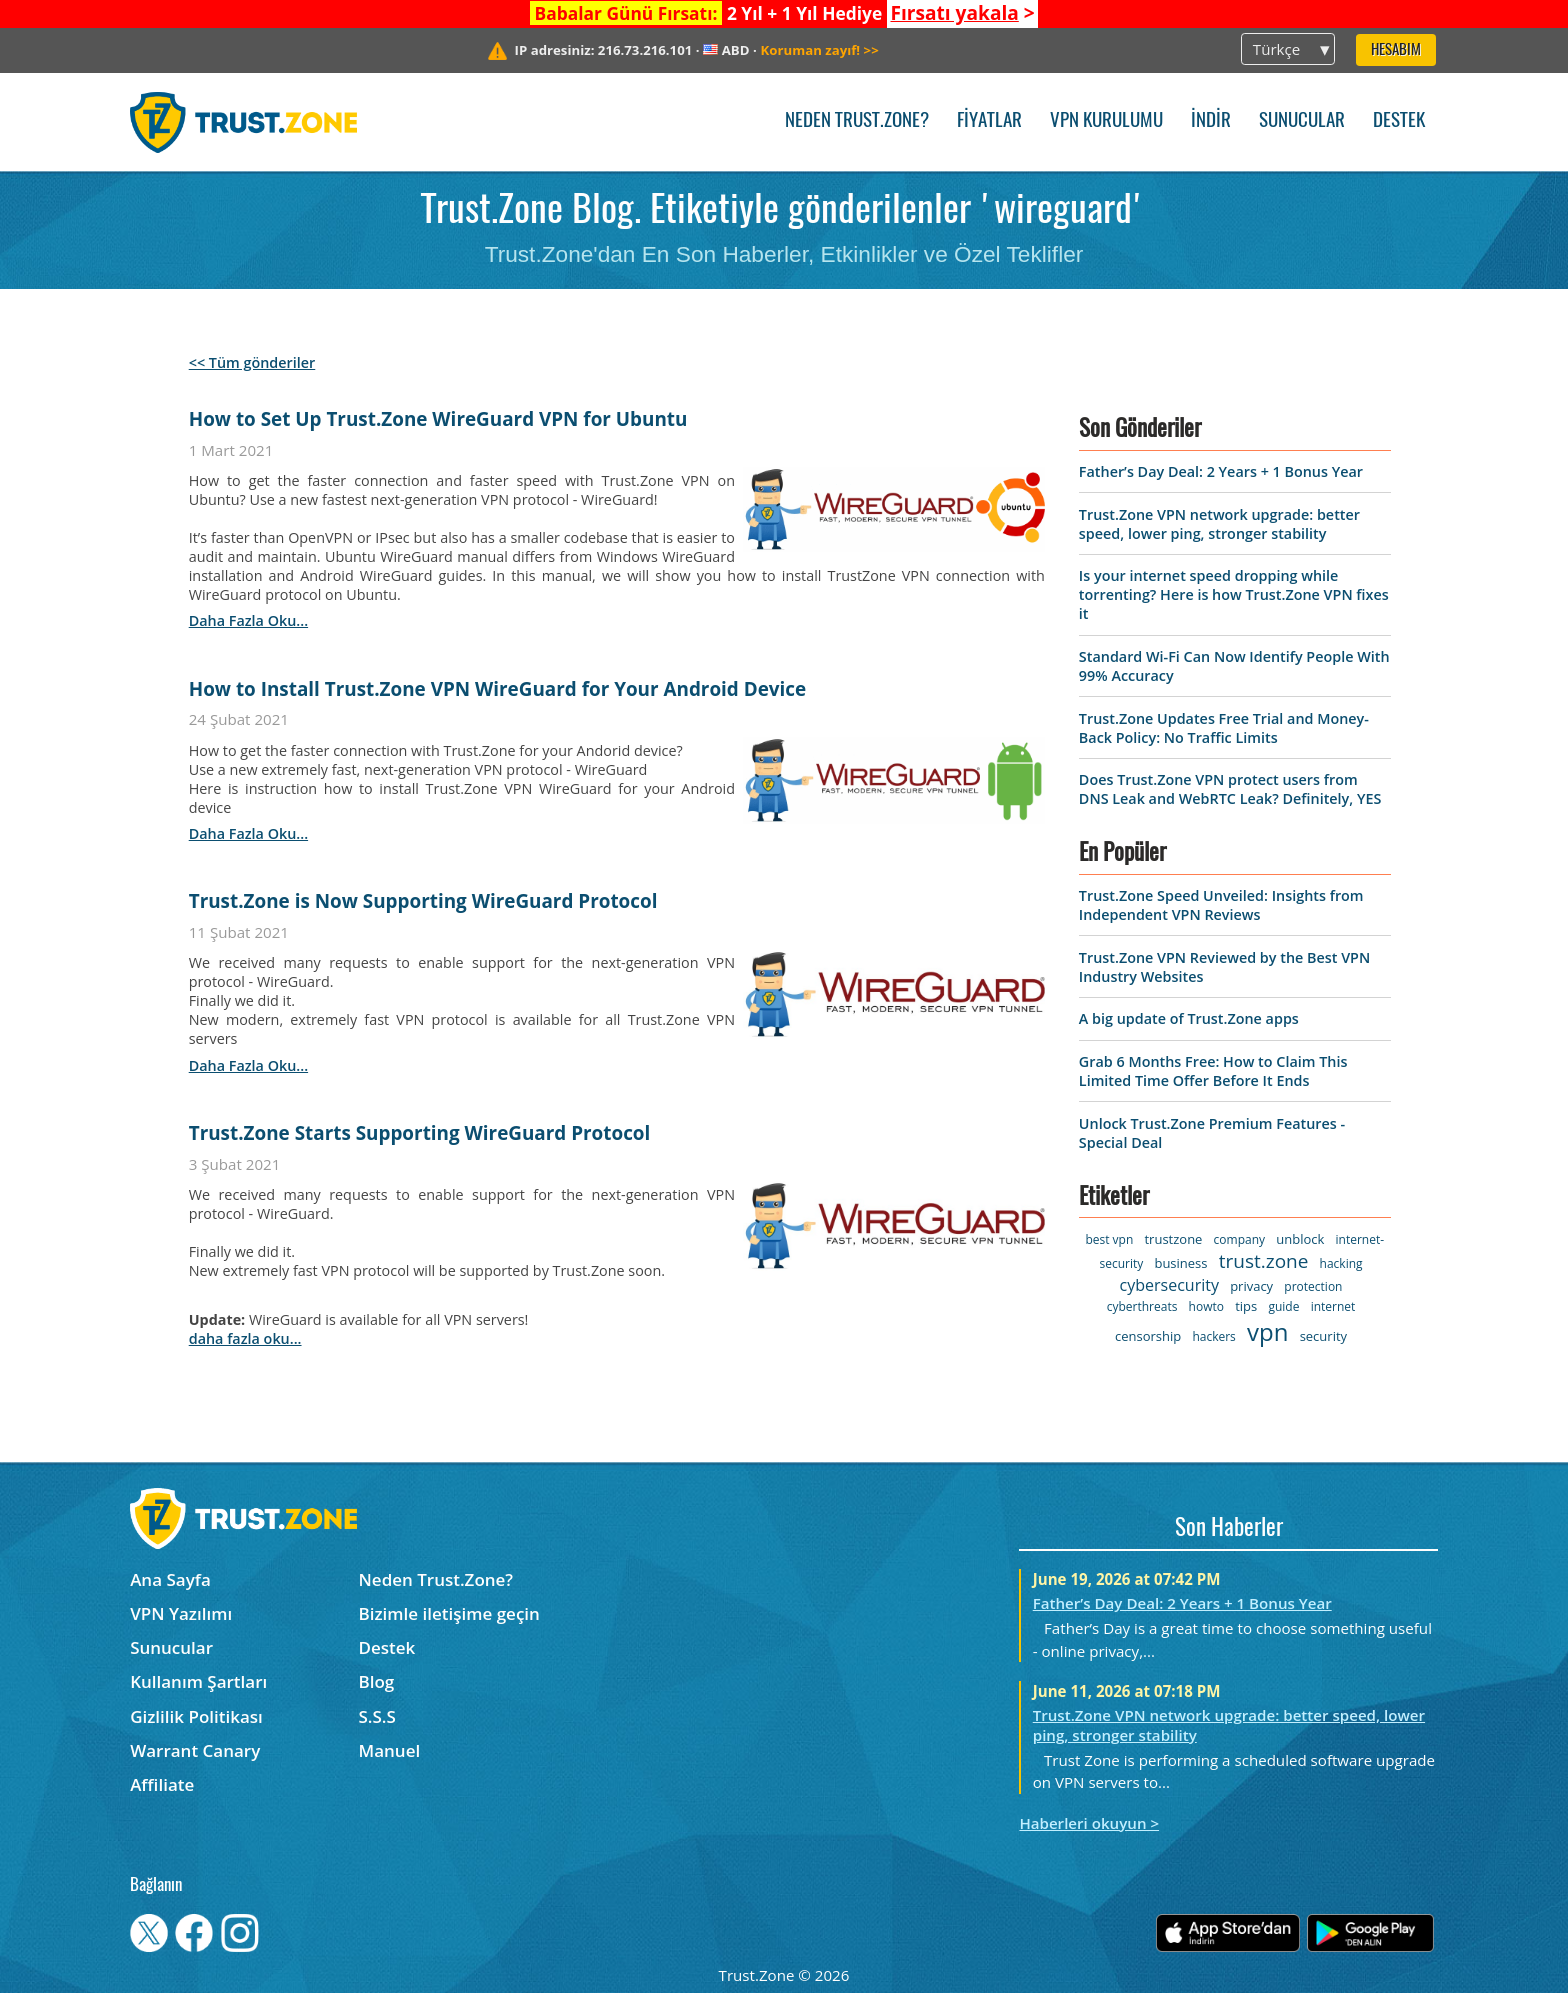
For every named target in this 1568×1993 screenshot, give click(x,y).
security (1323, 1336)
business (1180, 1263)
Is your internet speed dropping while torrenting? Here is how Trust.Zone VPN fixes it (1234, 594)
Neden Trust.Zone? (857, 121)
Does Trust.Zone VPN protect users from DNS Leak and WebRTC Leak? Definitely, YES (1230, 789)
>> (820, 50)
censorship (1148, 1336)
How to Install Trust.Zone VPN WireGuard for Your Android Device (497, 689)
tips (1246, 1306)
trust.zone (1264, 1261)
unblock (1300, 1239)
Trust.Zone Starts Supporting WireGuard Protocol (420, 1133)
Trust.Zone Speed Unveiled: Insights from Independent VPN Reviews (1221, 905)
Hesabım (1396, 50)
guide (1283, 1306)
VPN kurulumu (1106, 121)
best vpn (1109, 1239)
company (1239, 1239)
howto (1206, 1306)
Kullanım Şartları (198, 1681)
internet (1333, 1306)
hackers (1213, 1336)
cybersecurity (1169, 1285)
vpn (1267, 1331)
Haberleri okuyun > (1089, 1823)
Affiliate (162, 1784)
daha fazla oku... (248, 620)
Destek (1399, 121)
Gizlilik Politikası (196, 1716)
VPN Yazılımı (181, 1613)
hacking (1341, 1263)
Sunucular (1302, 121)
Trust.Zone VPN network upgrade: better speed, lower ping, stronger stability (1219, 524)
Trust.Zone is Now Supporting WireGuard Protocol (423, 901)
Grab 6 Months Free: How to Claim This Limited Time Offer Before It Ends (1213, 1071)
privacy (1251, 1286)
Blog (377, 1681)
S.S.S (377, 1716)
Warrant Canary (195, 1750)
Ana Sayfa (170, 1579)
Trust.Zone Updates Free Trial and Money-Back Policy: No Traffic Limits (1224, 728)
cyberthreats (1142, 1306)
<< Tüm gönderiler (252, 362)
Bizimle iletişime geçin (449, 1613)
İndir (1211, 121)
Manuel (390, 1750)
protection (1313, 1286)
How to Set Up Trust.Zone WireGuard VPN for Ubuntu (438, 419)
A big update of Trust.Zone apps (1189, 1018)
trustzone (1173, 1239)
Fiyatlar (989, 121)
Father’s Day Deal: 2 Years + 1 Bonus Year (1221, 471)
